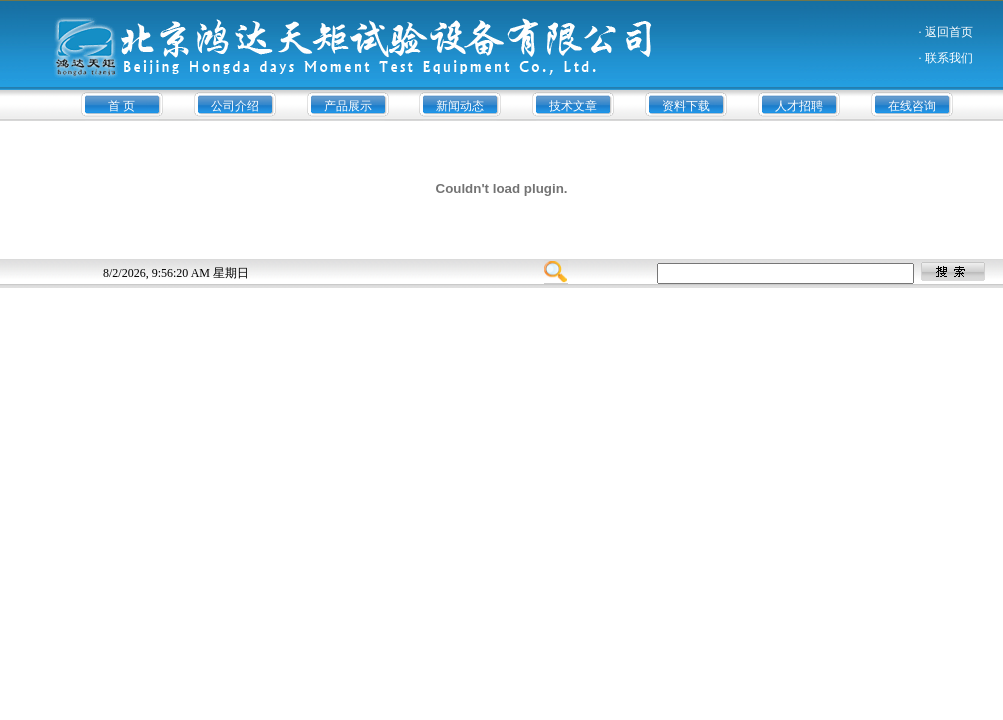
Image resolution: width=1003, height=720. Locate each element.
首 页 (121, 106)
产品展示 (348, 106)
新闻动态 (460, 106)
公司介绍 (235, 106)
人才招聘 (799, 106)
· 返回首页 (946, 32)
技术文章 (573, 106)
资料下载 (686, 106)
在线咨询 (912, 106)
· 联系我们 (946, 58)
